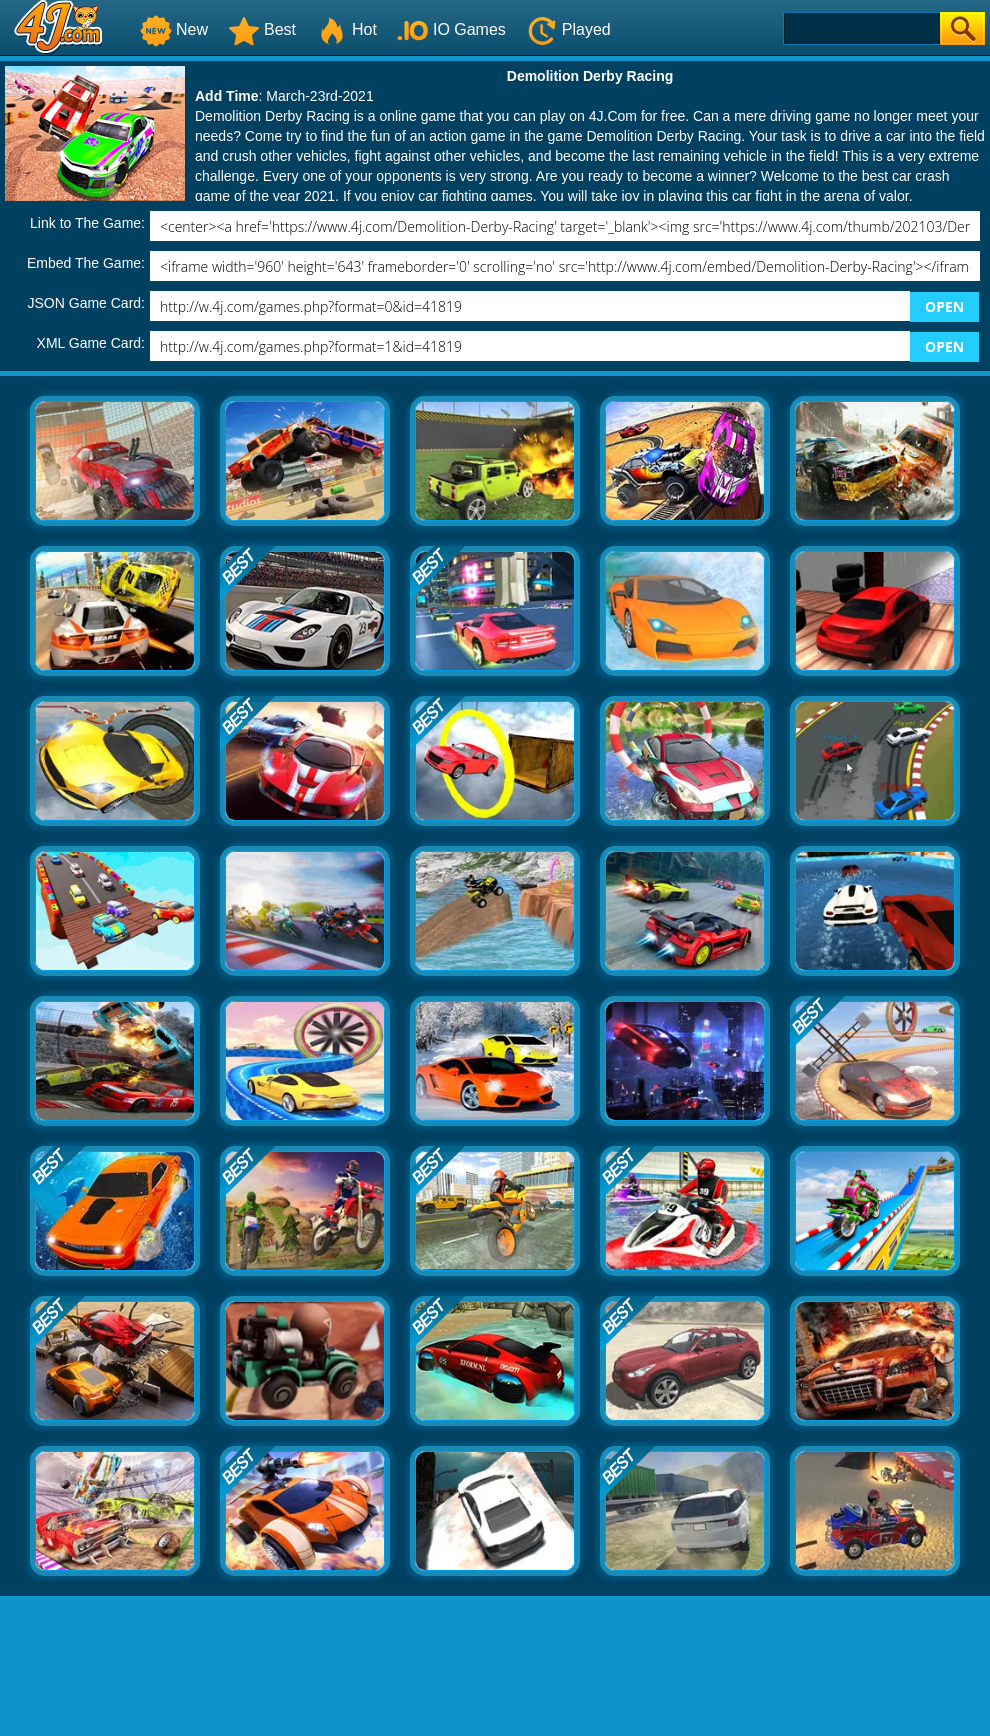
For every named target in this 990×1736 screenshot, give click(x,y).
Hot (346, 29)
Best (262, 29)
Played (568, 29)
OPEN (944, 306)
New (174, 29)
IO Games (451, 29)
